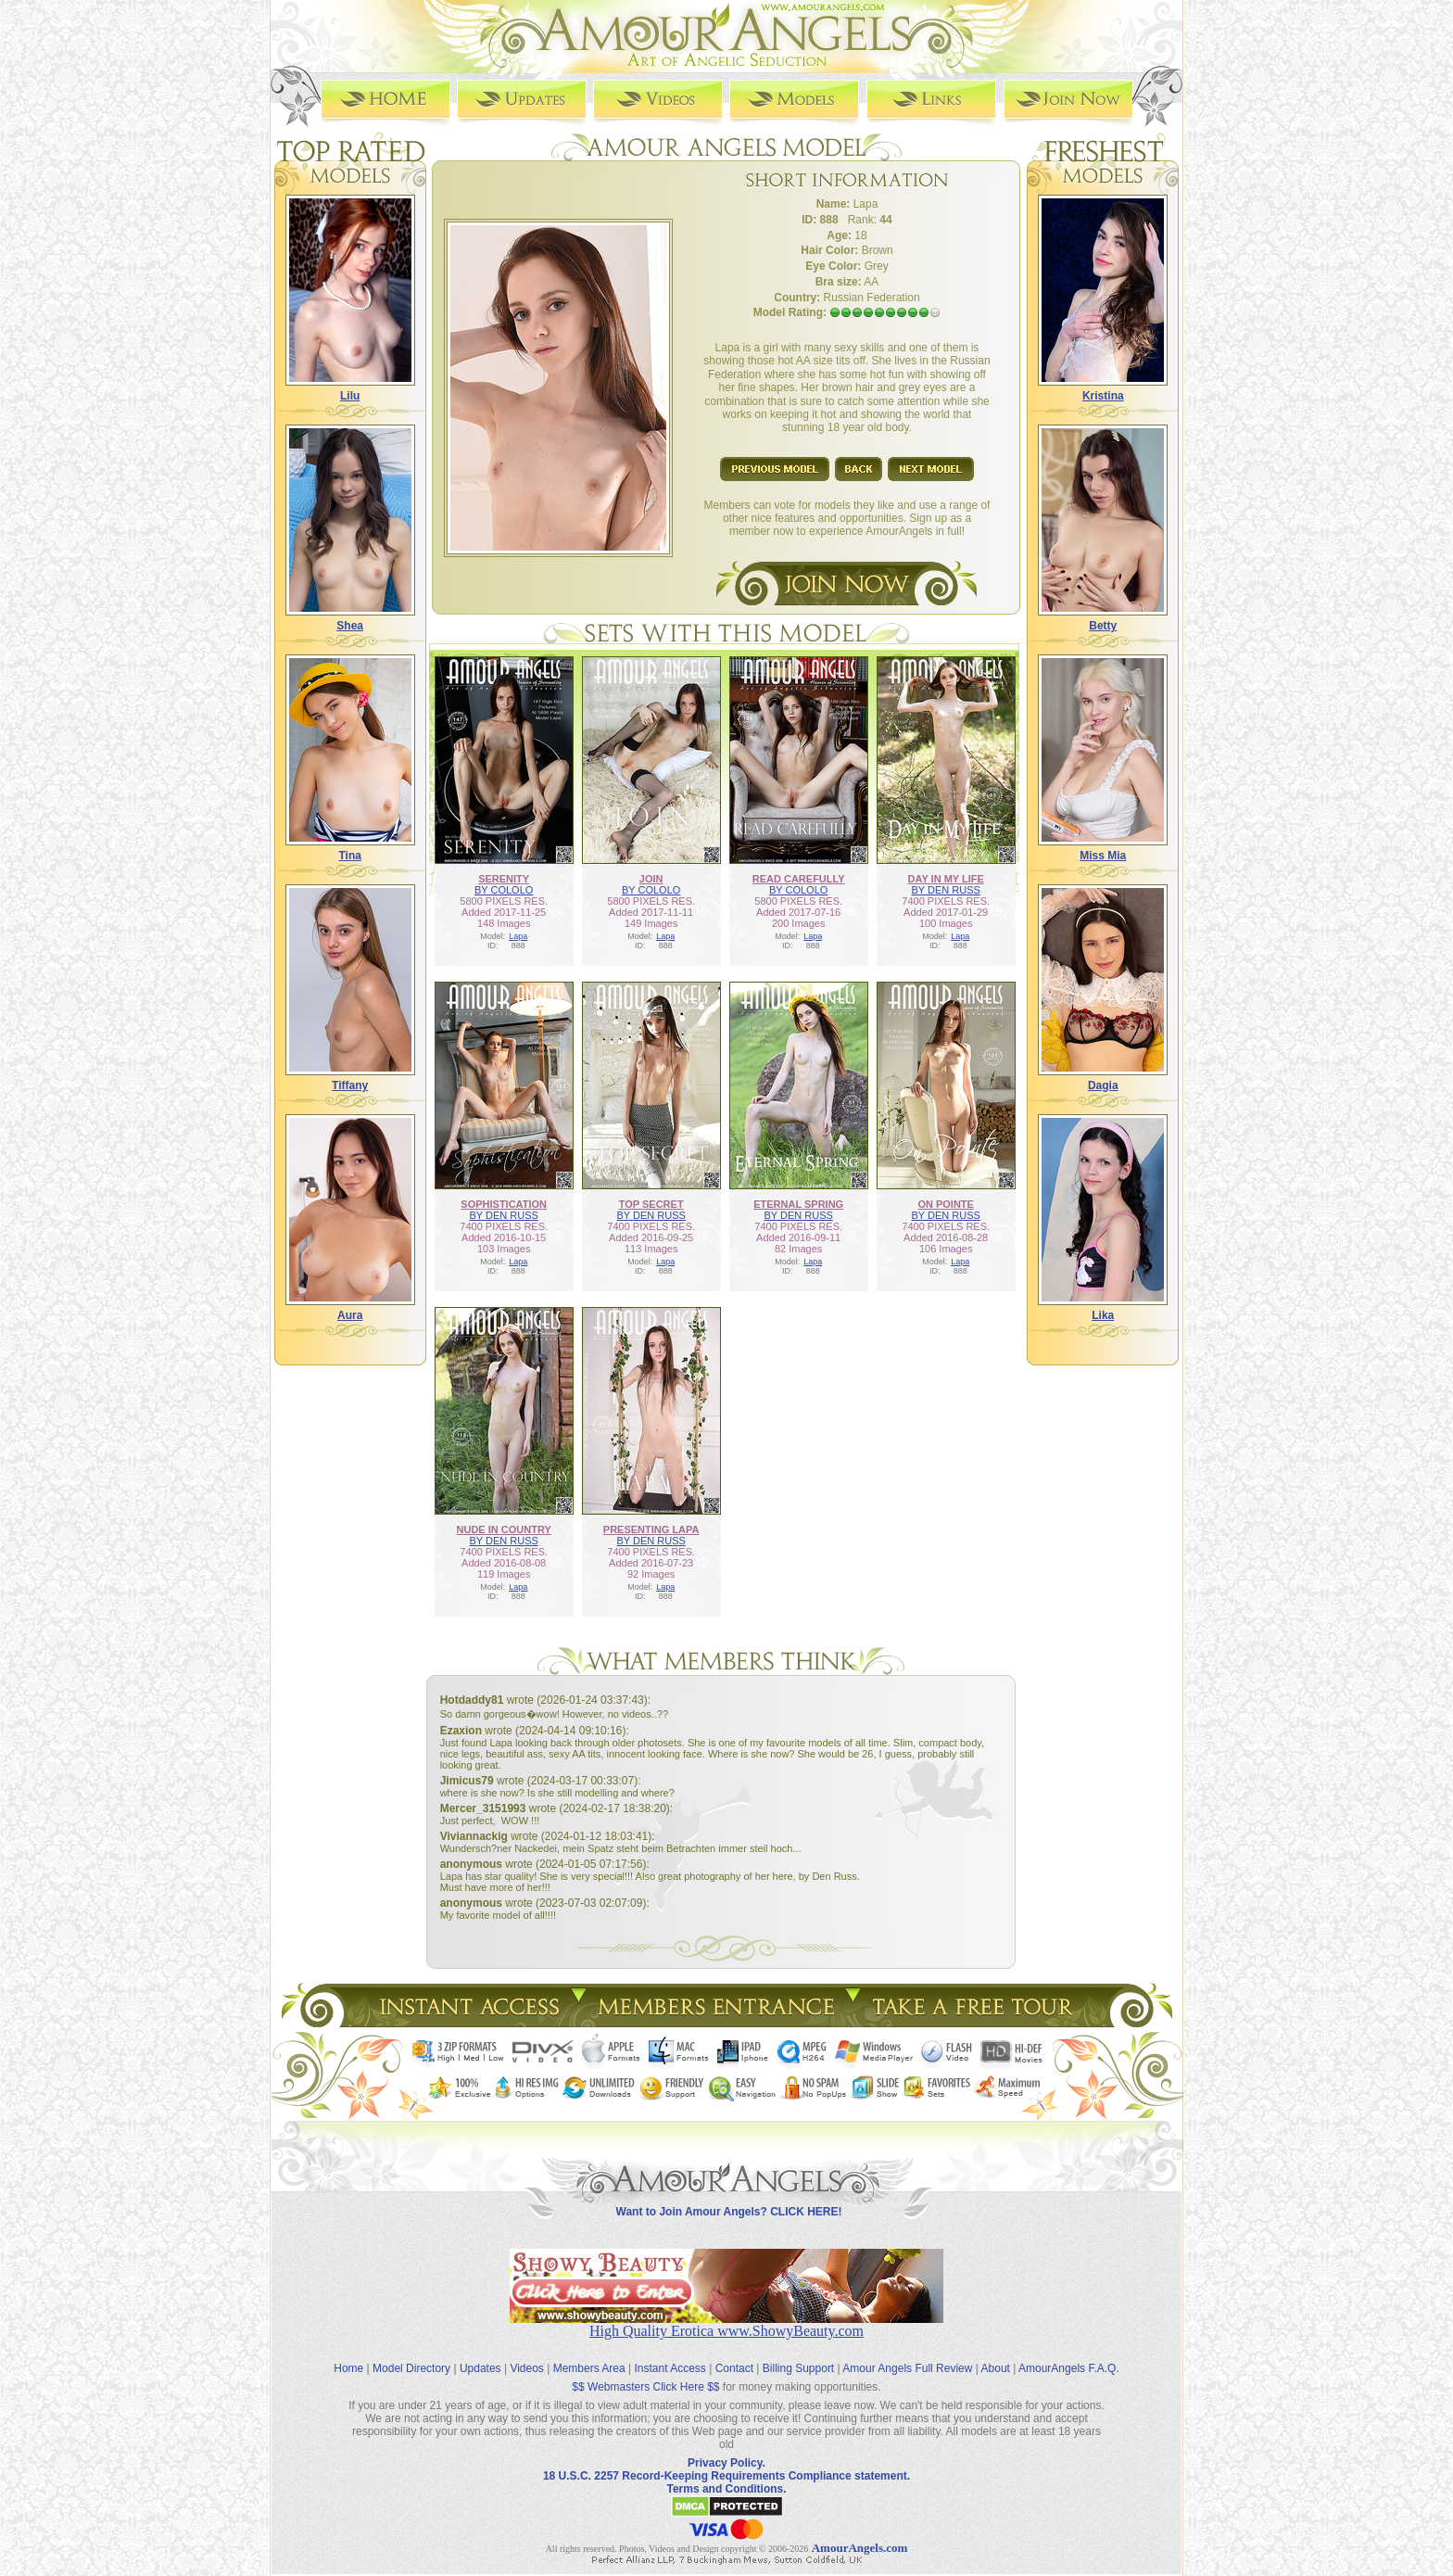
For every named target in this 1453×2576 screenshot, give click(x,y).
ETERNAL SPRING (798, 1204)
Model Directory (411, 2368)
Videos (526, 2368)
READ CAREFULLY (798, 878)
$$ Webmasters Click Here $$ (645, 2386)
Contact (734, 2368)
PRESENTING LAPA (651, 1529)
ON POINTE (945, 1204)
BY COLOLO (503, 889)
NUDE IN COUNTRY (504, 1529)
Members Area (589, 2368)
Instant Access (670, 2368)
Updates (480, 2368)
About (995, 2368)
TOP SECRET (651, 1204)
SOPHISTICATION (504, 1204)
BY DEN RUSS (945, 889)
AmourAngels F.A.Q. (1068, 2368)
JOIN (651, 878)
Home (348, 2368)
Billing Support (798, 2368)
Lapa (518, 936)
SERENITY (503, 878)
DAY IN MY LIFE (946, 878)
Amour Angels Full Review (907, 2368)
